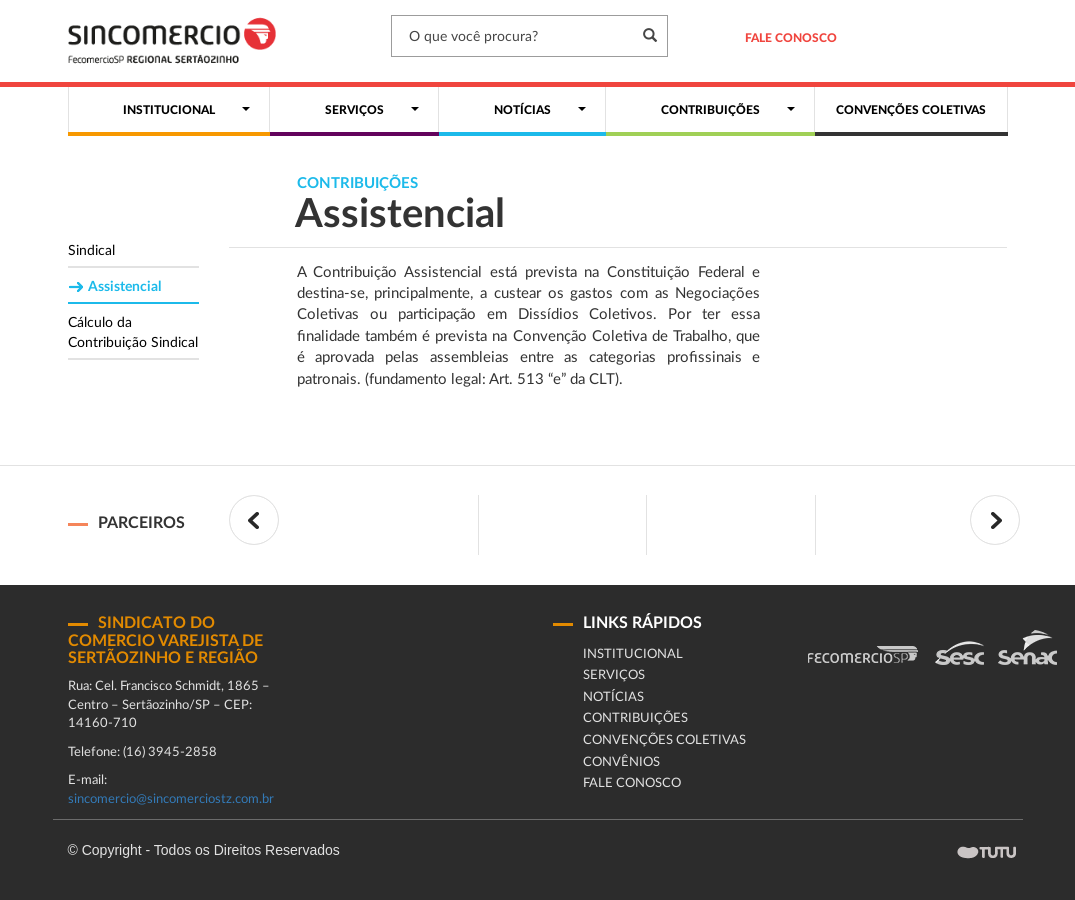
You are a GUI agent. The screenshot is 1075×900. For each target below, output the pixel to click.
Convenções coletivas (664, 740)
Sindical (91, 251)
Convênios (621, 762)
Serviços (614, 675)
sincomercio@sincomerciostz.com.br (171, 799)
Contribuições (635, 718)
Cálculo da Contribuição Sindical (133, 333)
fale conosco (632, 783)
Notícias (613, 697)
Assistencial (124, 287)
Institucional (633, 654)
